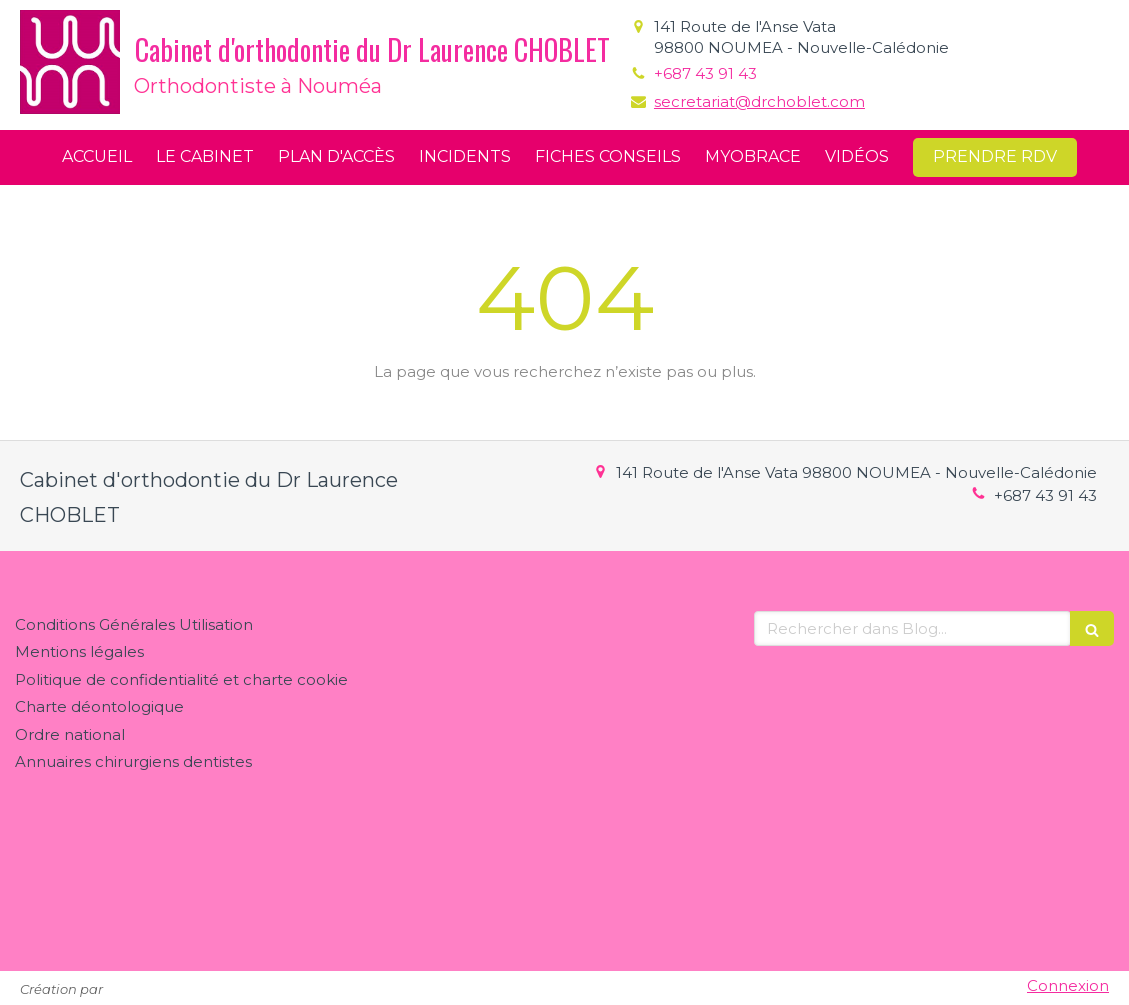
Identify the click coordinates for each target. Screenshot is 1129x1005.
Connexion (1068, 985)
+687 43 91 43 (705, 73)
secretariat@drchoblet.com (759, 101)
